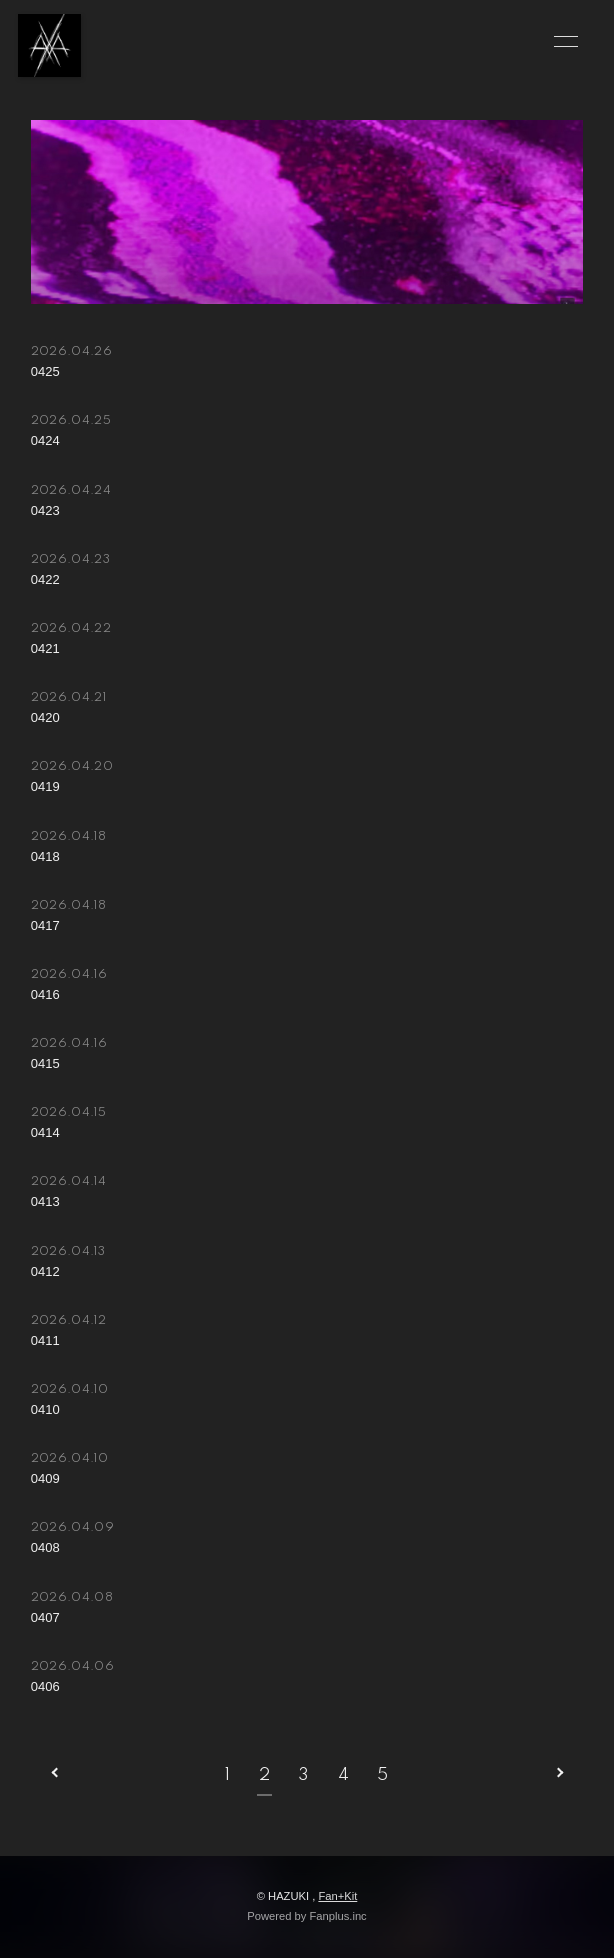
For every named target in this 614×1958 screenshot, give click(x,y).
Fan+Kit (337, 1896)
